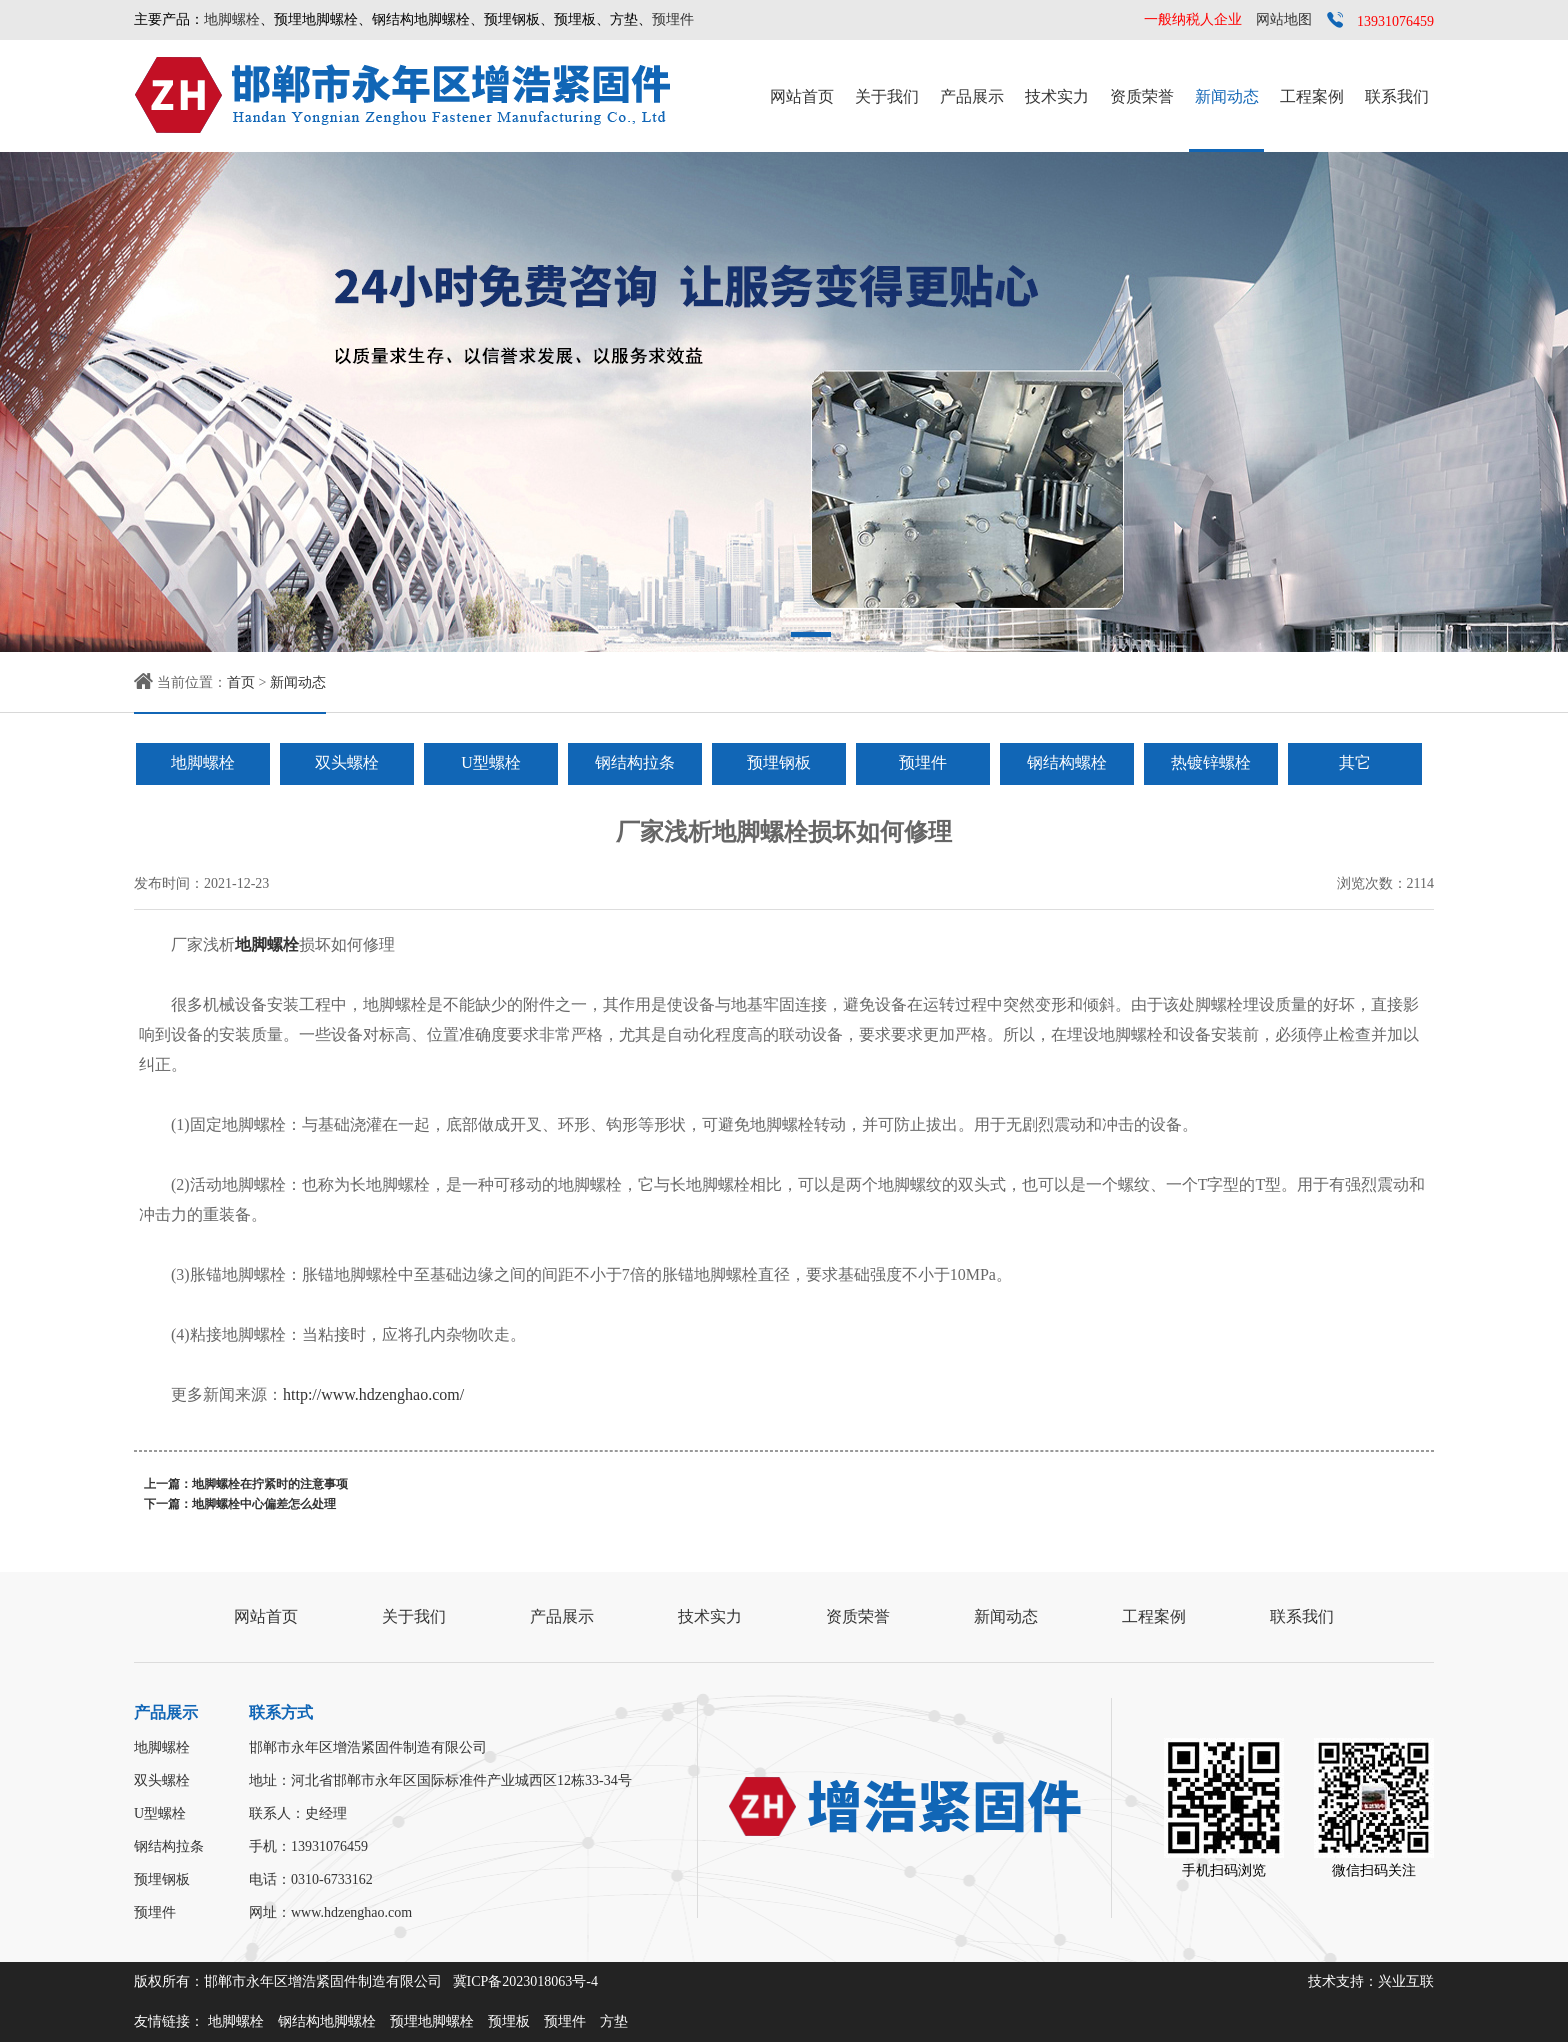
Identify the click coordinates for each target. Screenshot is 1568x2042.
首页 (241, 682)
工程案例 (1312, 96)
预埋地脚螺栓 (432, 2021)
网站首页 (802, 96)
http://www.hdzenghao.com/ (373, 1394)
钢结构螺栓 (1067, 762)
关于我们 (887, 96)
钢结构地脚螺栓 (327, 2021)
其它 (1355, 762)
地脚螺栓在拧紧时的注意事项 (270, 1484)
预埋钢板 (779, 762)
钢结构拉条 (635, 762)
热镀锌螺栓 (1211, 762)
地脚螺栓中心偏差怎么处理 (264, 1504)
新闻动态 (1227, 96)
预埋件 (673, 19)
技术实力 (1057, 96)
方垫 (614, 2021)
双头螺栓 (347, 762)
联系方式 (281, 1712)
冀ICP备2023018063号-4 (525, 1981)
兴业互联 (1406, 1981)
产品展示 (972, 96)
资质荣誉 (1142, 96)
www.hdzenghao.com (351, 1912)
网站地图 (1284, 19)
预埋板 (509, 2021)
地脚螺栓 (232, 19)
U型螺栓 (491, 762)
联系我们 (1397, 96)
